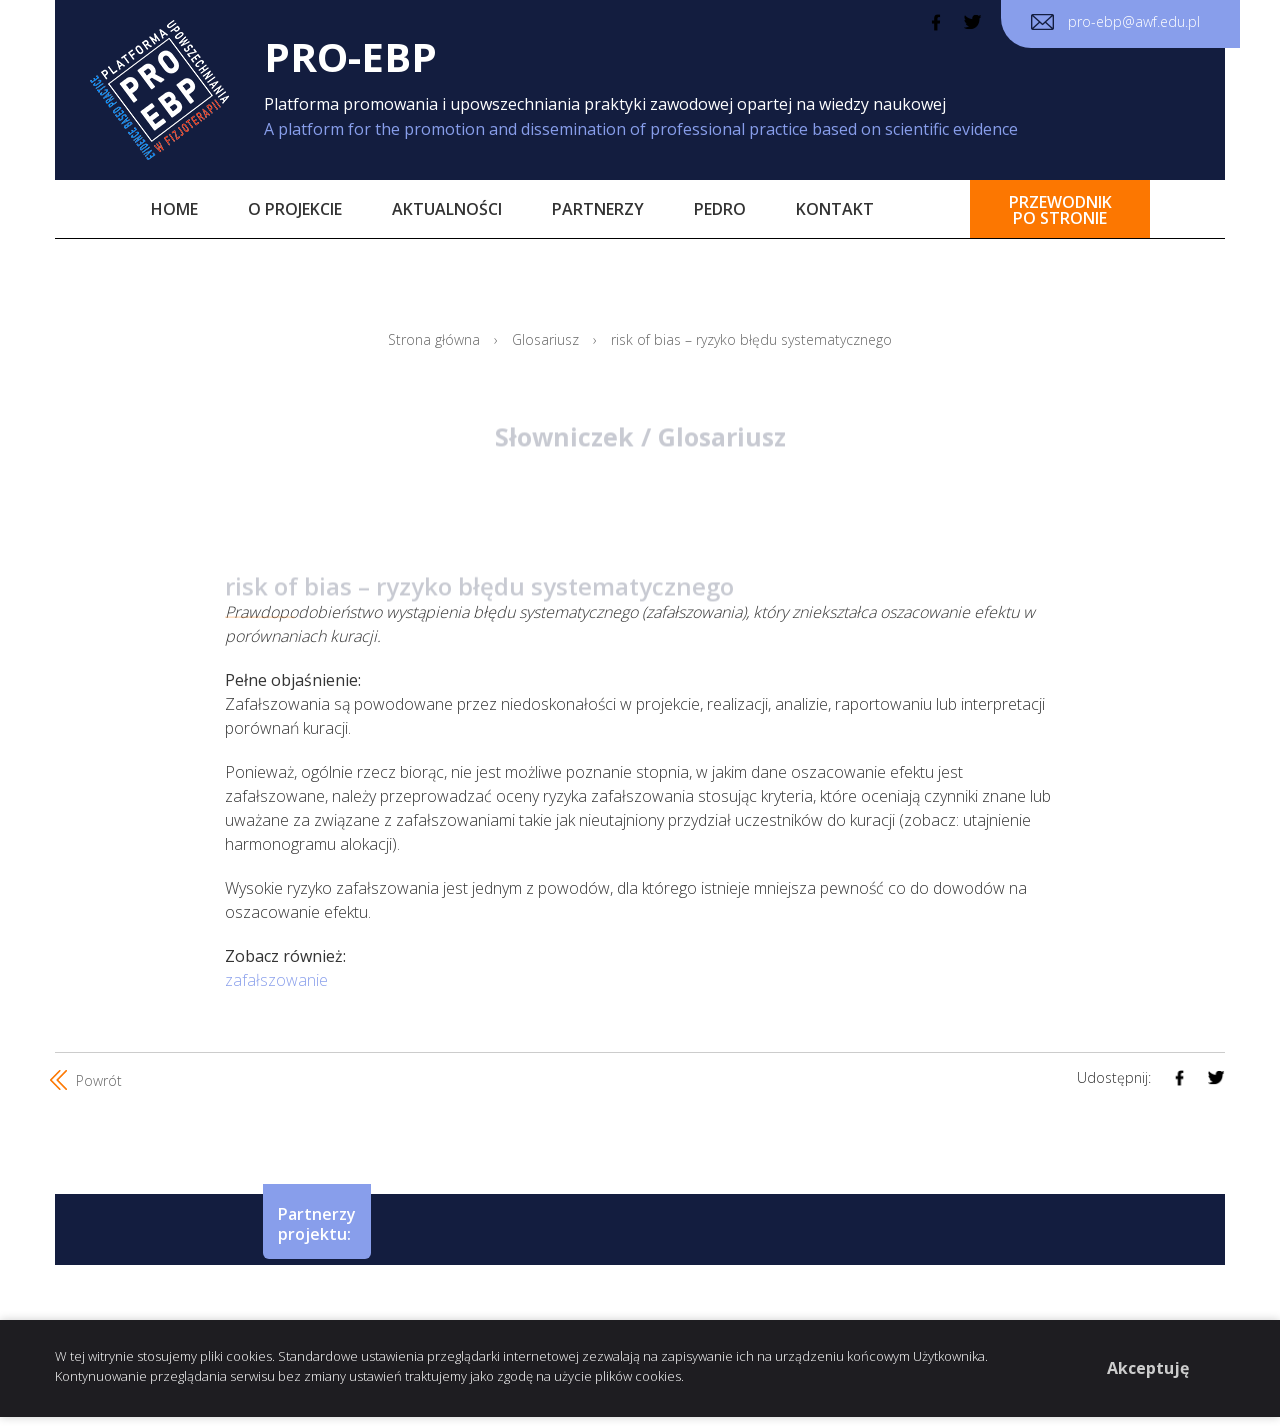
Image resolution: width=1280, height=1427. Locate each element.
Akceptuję (1148, 1368)
